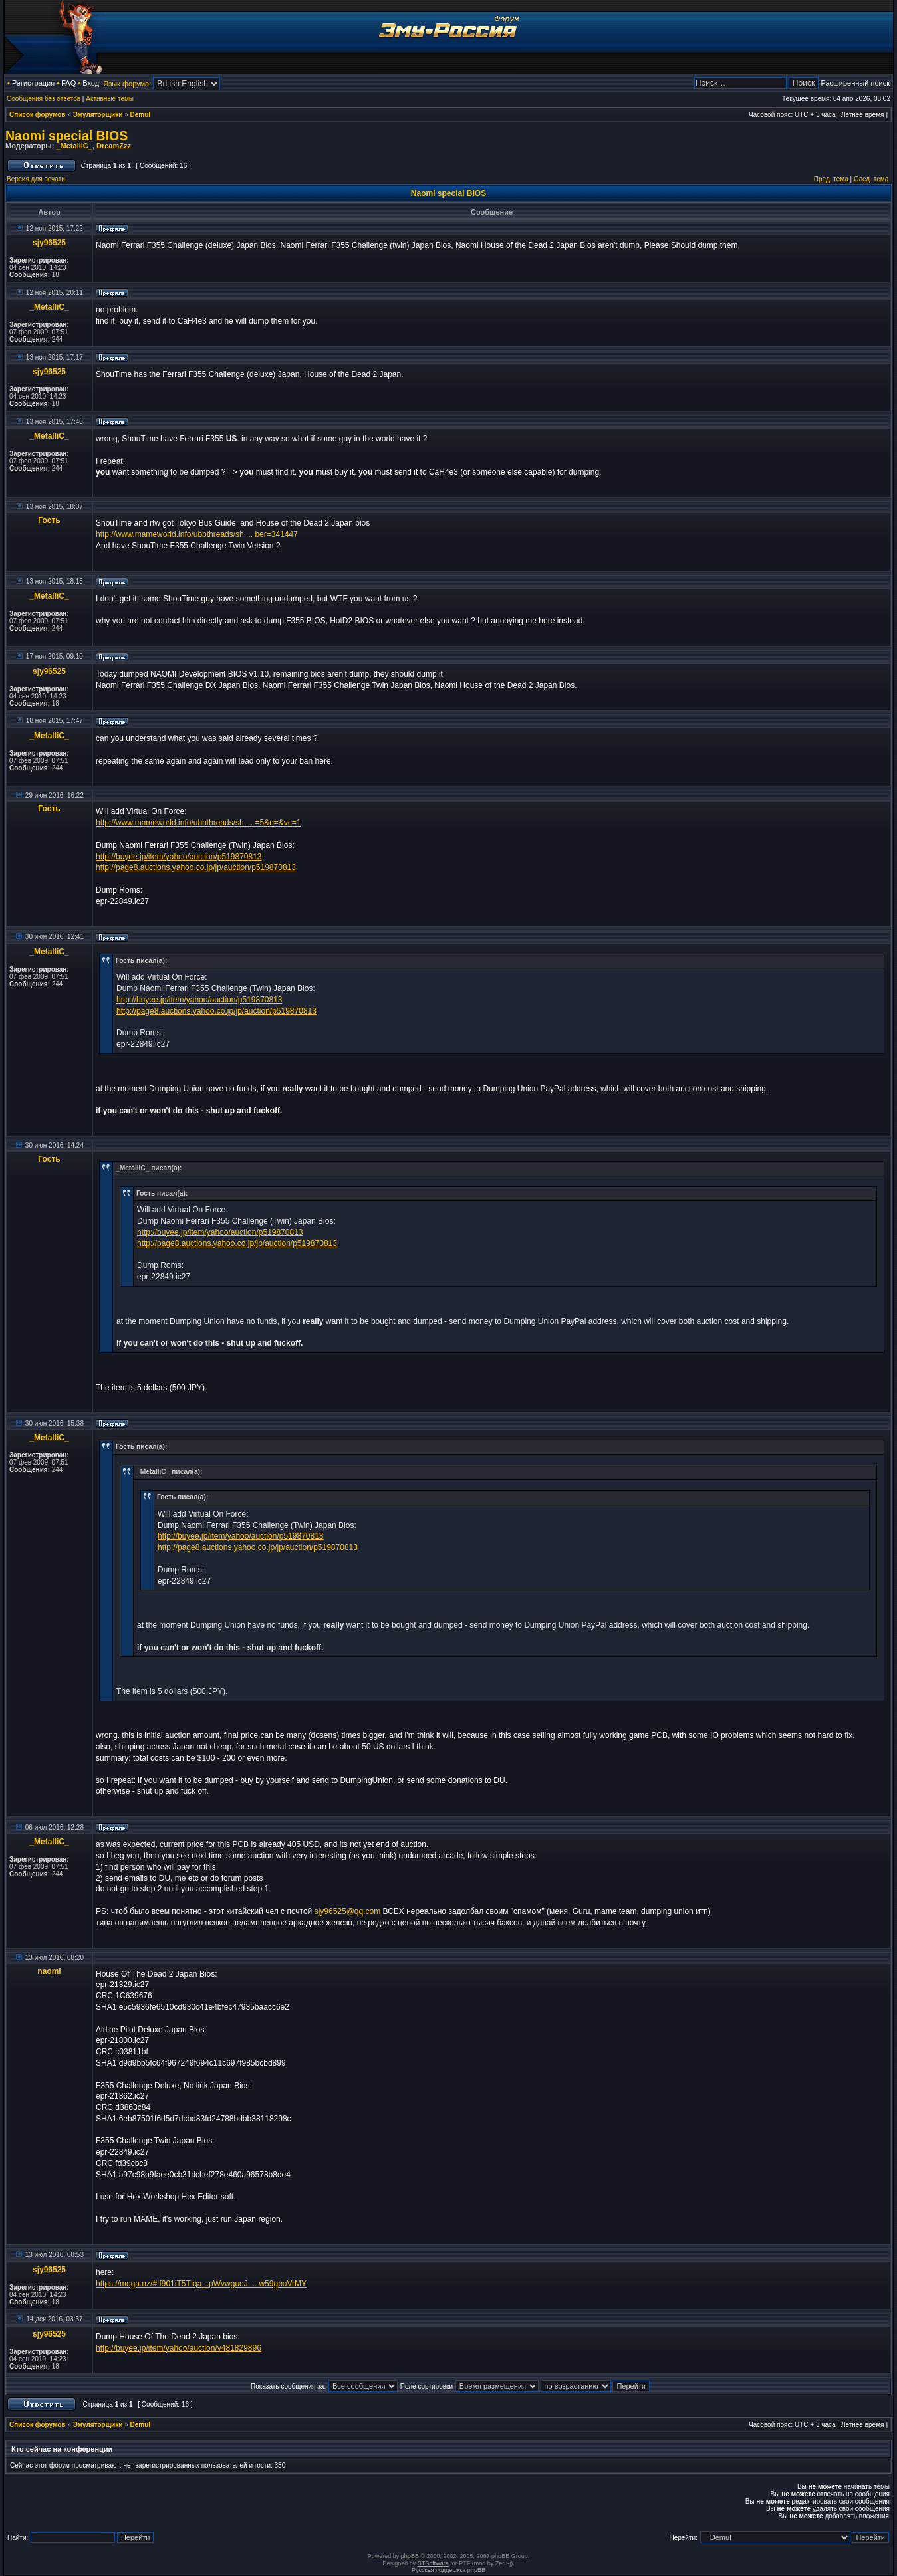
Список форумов (37, 114)
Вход (90, 83)
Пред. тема (831, 179)
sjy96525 (49, 242)
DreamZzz (113, 146)
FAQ (68, 83)
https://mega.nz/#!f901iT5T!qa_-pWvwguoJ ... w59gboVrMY (201, 2283)
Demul (140, 114)
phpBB (410, 2556)
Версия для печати (36, 179)
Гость (49, 520)
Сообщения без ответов (43, 98)
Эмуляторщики (98, 114)
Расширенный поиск (855, 83)
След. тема (871, 179)
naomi (49, 1971)
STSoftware (433, 2563)
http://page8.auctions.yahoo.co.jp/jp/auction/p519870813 (196, 867)
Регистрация (33, 83)
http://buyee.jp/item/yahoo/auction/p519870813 (179, 856)
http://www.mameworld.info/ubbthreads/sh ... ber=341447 (197, 534)
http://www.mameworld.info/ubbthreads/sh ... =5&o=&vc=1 (198, 822)
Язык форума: (127, 84)
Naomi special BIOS (66, 135)
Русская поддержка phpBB (448, 2570)
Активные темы (110, 98)
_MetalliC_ (74, 146)
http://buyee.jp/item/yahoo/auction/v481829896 (178, 2348)
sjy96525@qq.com (348, 1911)
